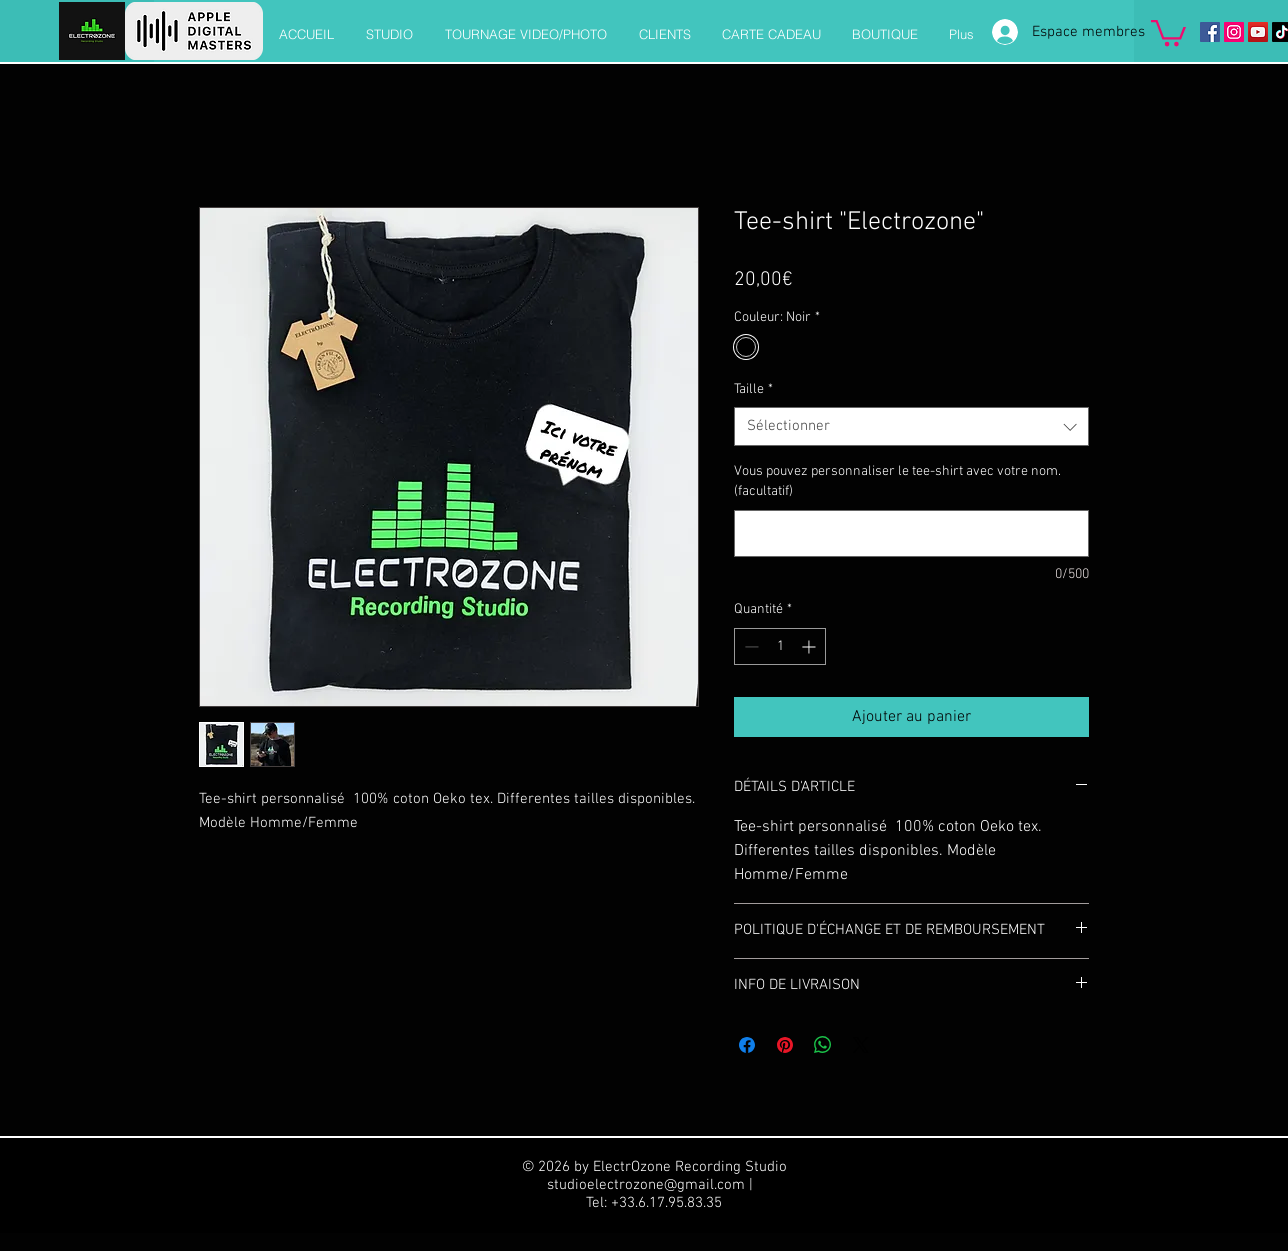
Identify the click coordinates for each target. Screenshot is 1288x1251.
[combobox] (911, 426)
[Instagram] (1234, 32)
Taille (753, 389)
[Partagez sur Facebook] (747, 1045)
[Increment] (810, 646)
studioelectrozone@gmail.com (646, 1185)
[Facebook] (1210, 32)
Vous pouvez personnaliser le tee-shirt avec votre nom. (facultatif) (897, 481)
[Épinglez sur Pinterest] (785, 1045)
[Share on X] (861, 1045)
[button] (1168, 31)
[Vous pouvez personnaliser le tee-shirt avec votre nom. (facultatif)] (911, 533)
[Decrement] (749, 646)
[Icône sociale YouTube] (1258, 32)
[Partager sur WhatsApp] (823, 1045)
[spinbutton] (780, 646)
